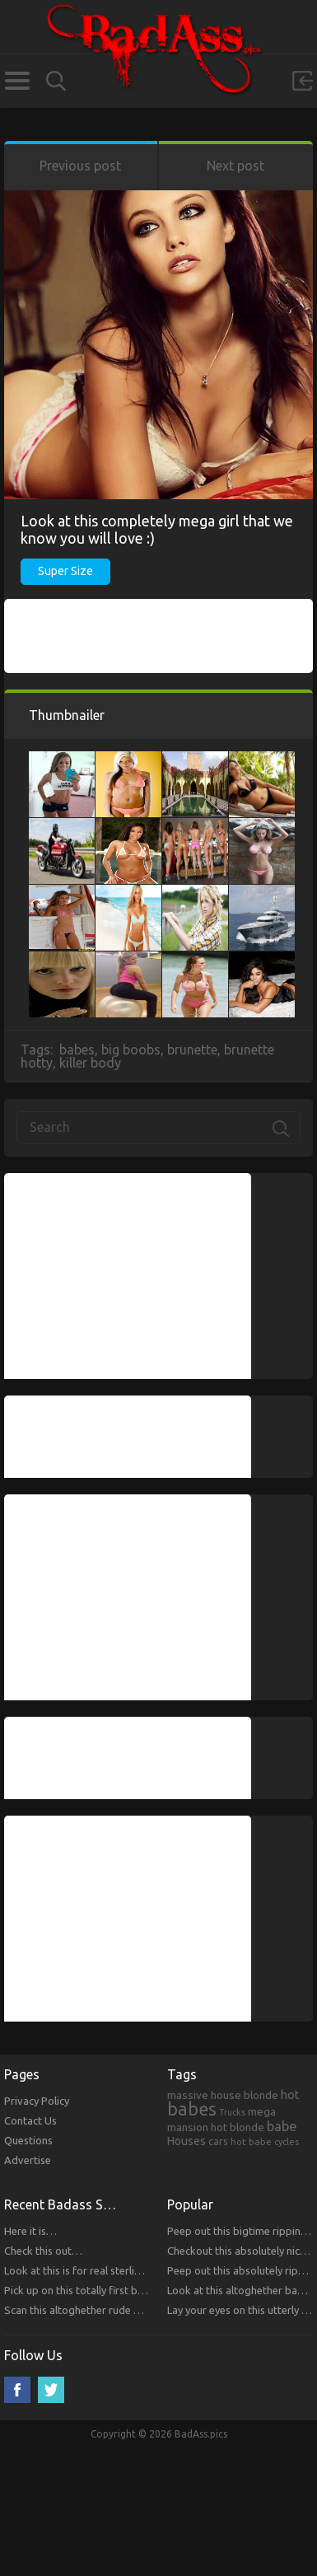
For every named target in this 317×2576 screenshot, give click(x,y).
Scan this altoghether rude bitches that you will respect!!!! (140, 2310)
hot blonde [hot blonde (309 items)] (237, 2127)
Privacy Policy (36, 2100)
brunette (192, 1049)
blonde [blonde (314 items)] (261, 2094)
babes (77, 1049)
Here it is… (30, 2231)
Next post (235, 165)
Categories (17, 81)
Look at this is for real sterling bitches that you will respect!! (145, 2270)
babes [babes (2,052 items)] (192, 2109)
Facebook (17, 2390)
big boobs (131, 1049)
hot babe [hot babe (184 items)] (251, 2141)
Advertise (27, 2160)
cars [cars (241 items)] (218, 2141)
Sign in (302, 81)
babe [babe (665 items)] (282, 2126)
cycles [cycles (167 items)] (286, 2142)
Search (56, 81)
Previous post (80, 165)
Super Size (65, 570)
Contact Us (30, 2120)
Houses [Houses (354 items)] (186, 2141)
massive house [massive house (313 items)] (204, 2094)
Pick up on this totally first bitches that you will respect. (135, 2290)
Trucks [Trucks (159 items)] (232, 2112)
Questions (28, 2140)
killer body (90, 1062)
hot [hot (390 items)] (290, 2094)
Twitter (51, 2390)
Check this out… (43, 2250)
